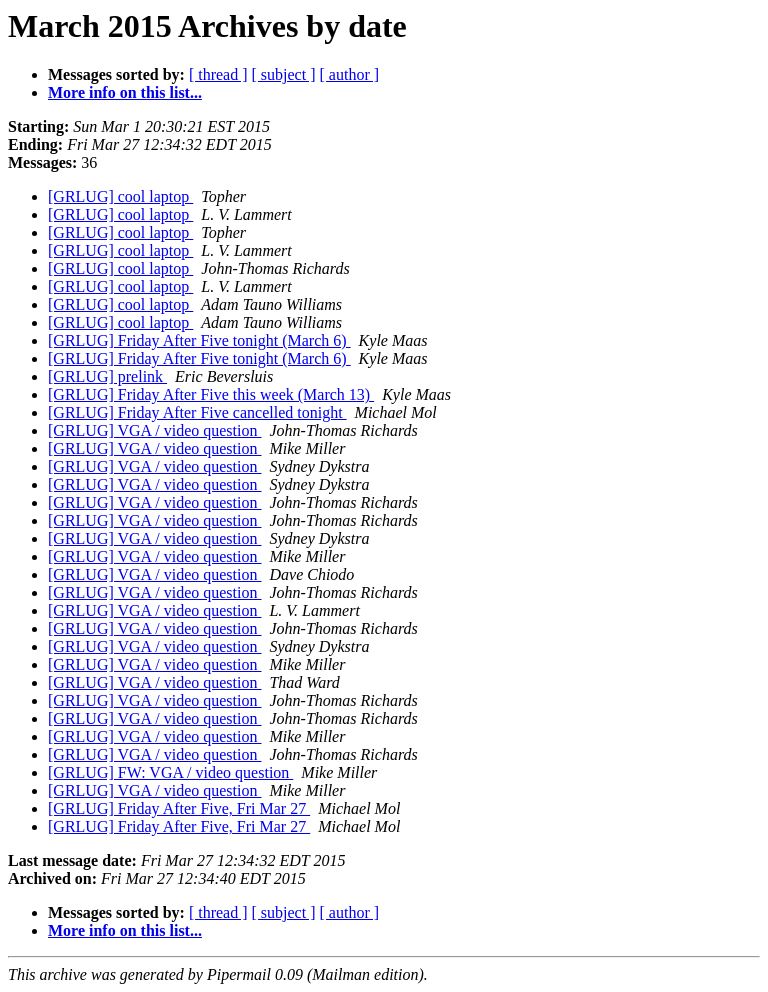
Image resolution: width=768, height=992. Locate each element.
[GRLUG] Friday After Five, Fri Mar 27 (179, 808)
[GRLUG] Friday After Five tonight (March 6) (199, 340)
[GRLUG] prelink (107, 376)
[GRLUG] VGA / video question (154, 430)
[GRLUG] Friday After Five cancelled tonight (197, 412)
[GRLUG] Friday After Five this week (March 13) (211, 394)
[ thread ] (218, 74)
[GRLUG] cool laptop (120, 196)
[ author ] (350, 74)
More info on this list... (125, 92)
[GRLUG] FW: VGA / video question (170, 772)
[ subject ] (284, 74)
